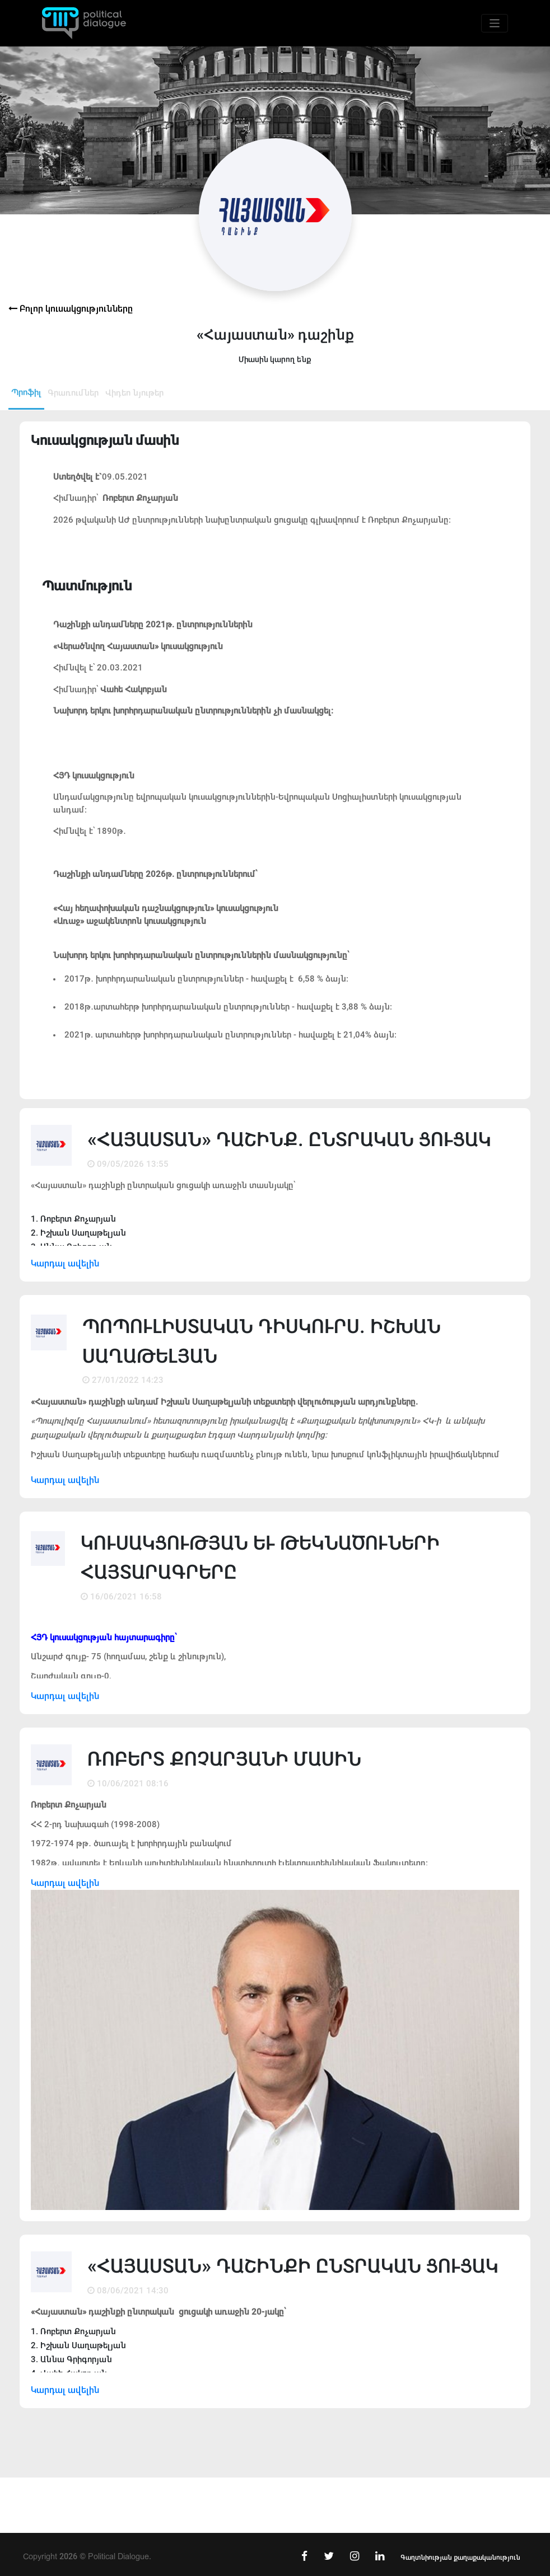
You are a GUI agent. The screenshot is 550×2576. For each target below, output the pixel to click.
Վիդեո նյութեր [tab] (134, 393)
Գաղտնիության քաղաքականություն (460, 2557)
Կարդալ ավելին (65, 1263)
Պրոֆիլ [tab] (26, 392)
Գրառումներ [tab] (73, 393)
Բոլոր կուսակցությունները (70, 308)
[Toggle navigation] (495, 23)
